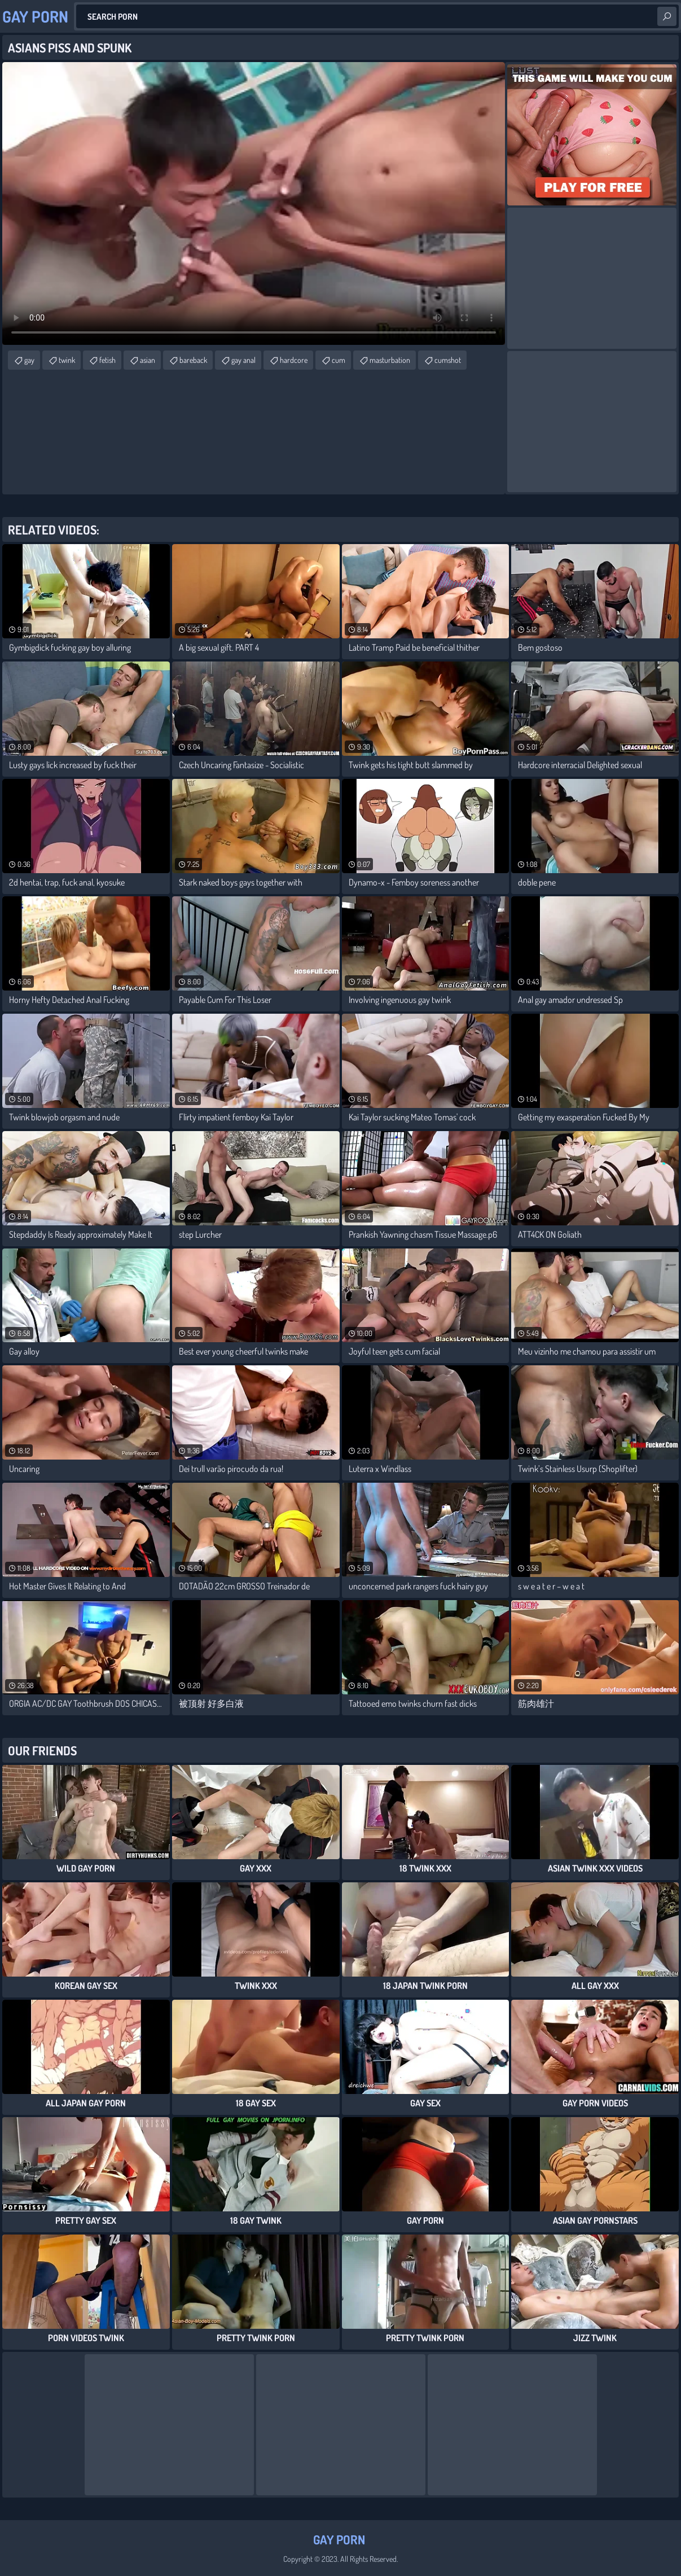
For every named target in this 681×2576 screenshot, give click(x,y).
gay (29, 360)
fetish (107, 360)
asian (147, 360)
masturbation (390, 360)
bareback (193, 360)
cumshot (447, 360)
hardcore (293, 360)
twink (67, 360)
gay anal (243, 360)
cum (338, 360)
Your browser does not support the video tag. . (253, 203)
